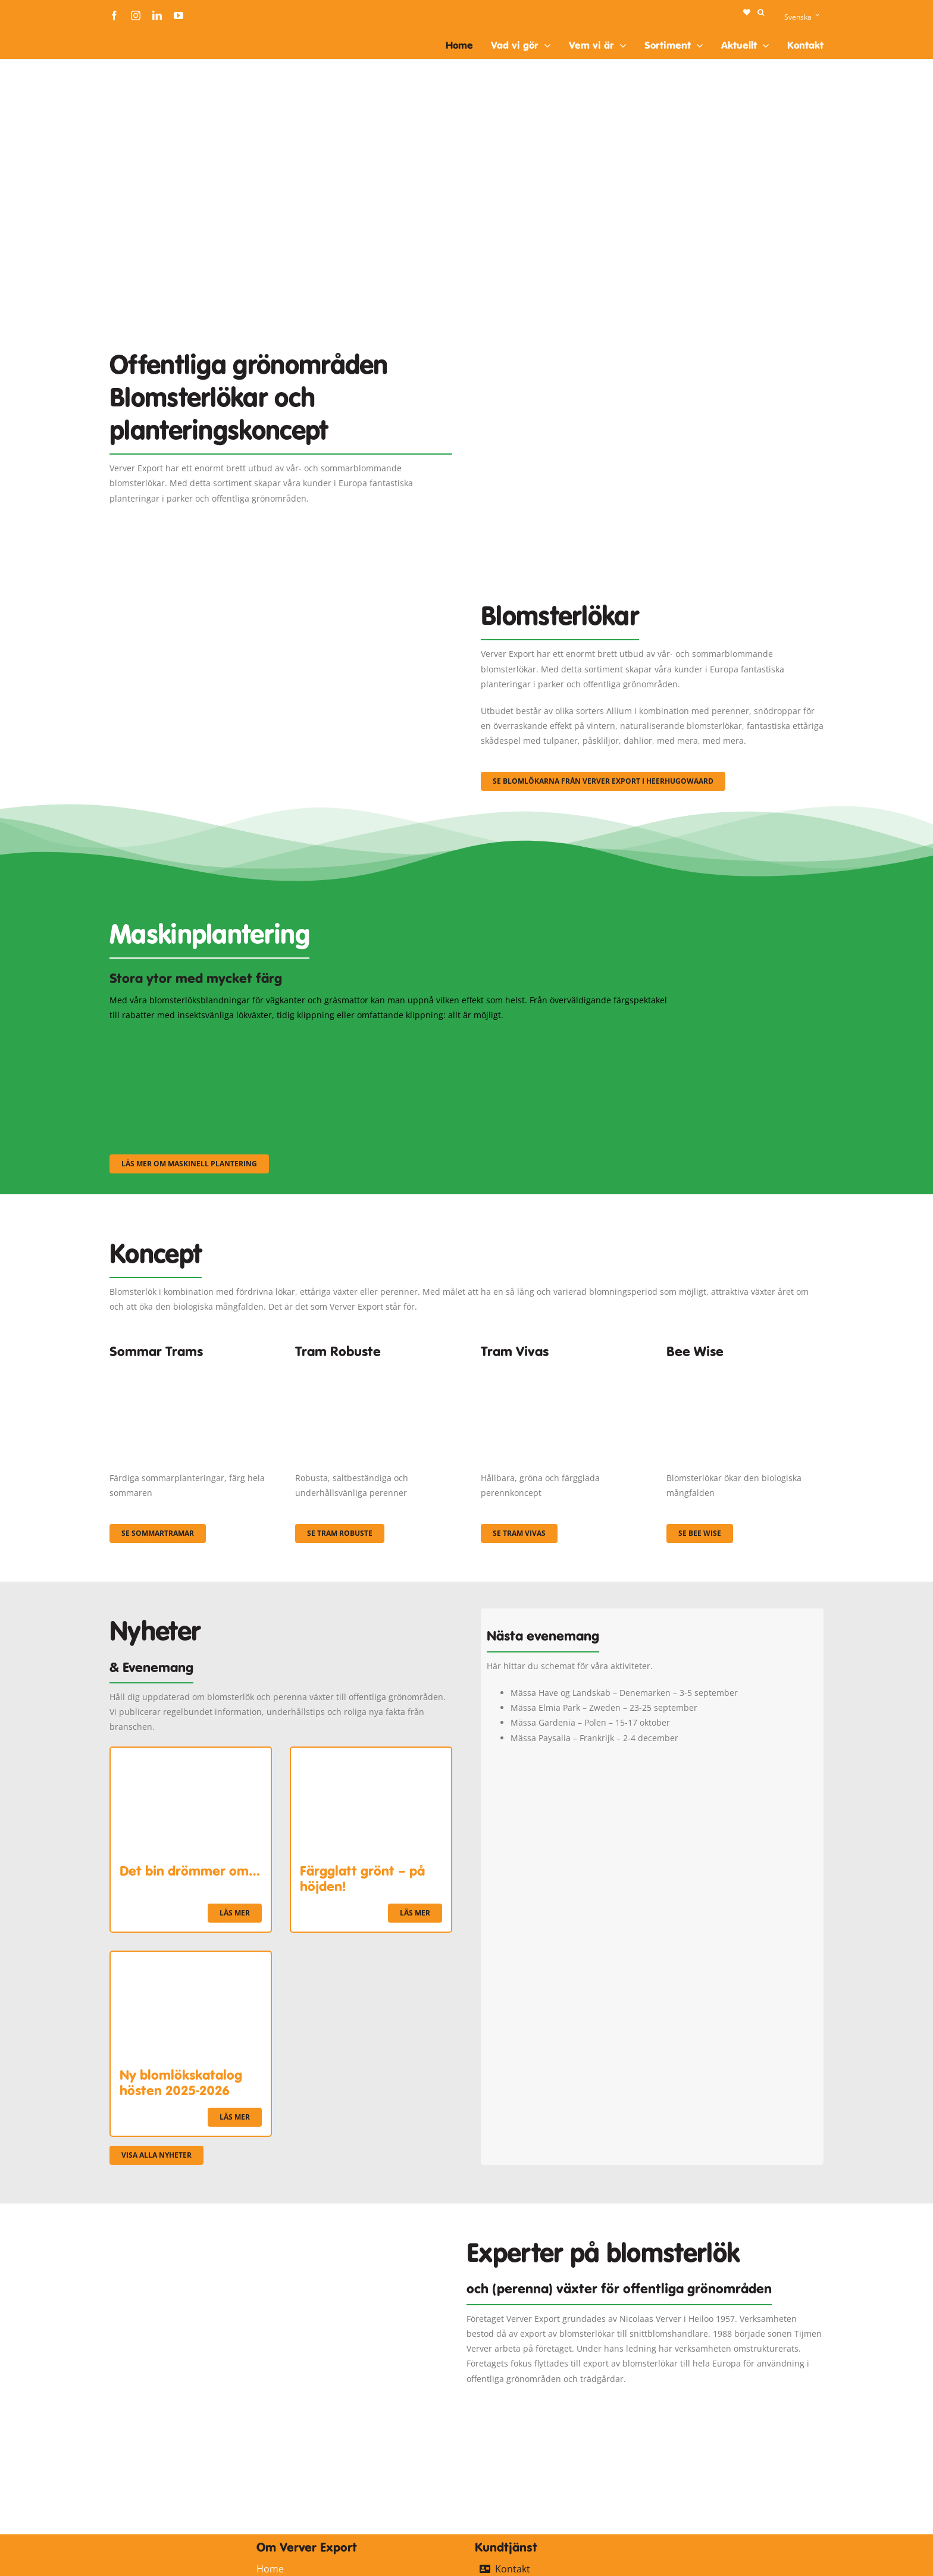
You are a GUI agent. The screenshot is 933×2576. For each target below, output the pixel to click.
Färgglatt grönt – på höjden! (362, 1879)
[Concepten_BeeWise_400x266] (745, 1369)
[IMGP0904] (373, 1369)
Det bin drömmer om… (190, 1871)
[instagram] (135, 15)
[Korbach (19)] (559, 1369)
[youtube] (178, 15)
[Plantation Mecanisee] (652, 319)
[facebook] (114, 15)
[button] (761, 12)
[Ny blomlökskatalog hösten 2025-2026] (191, 1959)
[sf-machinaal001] (196, 1038)
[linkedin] (157, 15)
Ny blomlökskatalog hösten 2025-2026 (181, 2083)
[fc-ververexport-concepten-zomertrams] (188, 1369)
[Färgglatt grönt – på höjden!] (371, 1755)
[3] (280, 587)
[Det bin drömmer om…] (191, 1755)
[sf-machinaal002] (392, 1038)
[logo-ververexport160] (133, 34)
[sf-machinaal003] (588, 1038)
